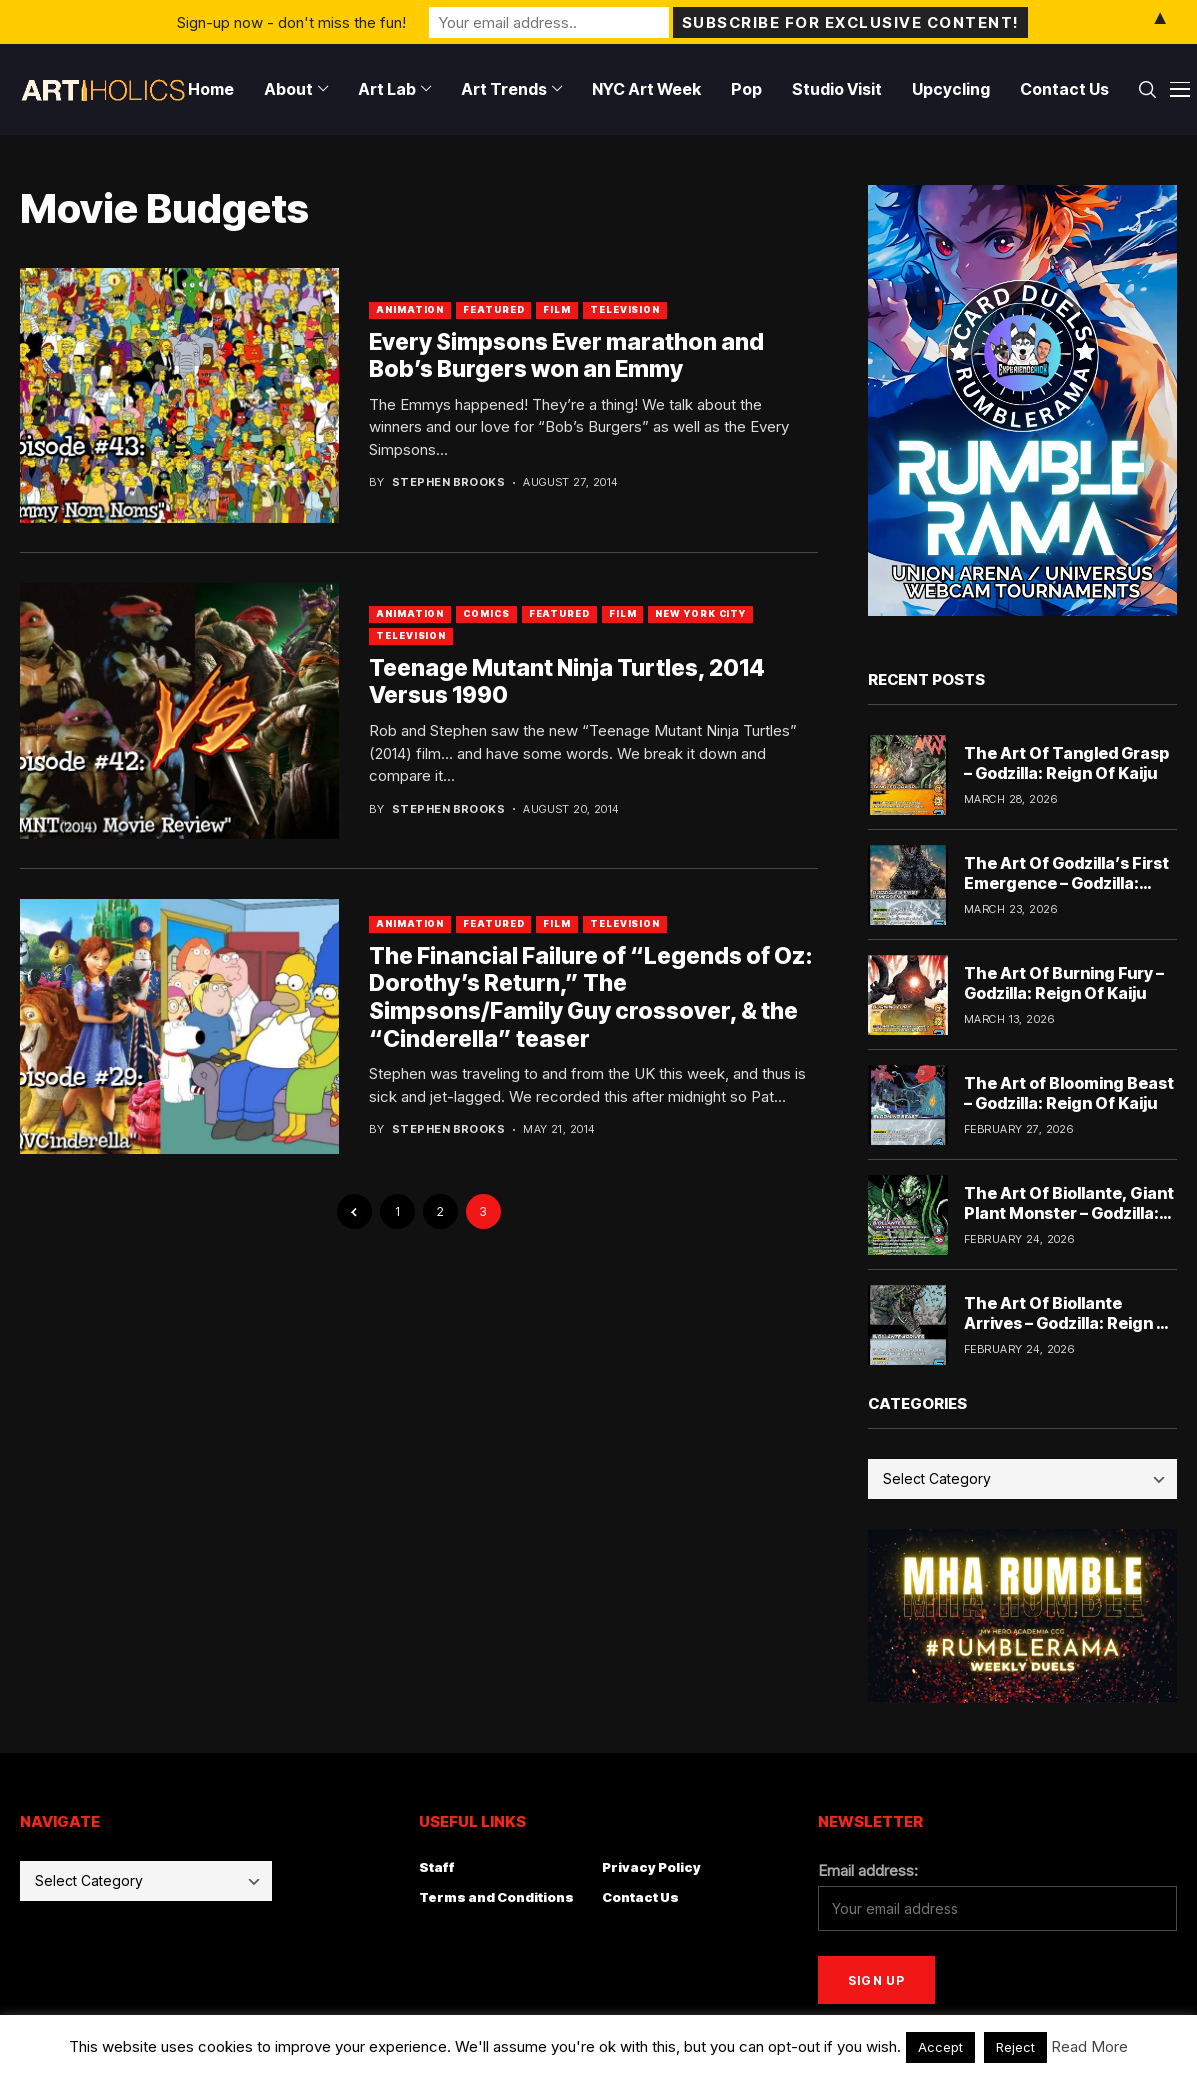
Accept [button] (940, 2047)
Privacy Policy (651, 1867)
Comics (486, 613)
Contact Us (640, 1897)
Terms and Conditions (496, 1897)
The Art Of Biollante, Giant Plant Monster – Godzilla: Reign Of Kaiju (1069, 1212)
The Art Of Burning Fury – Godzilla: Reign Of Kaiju (1064, 982)
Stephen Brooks (448, 482)
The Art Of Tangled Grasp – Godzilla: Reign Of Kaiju (1066, 762)
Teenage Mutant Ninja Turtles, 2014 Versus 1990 (567, 682)
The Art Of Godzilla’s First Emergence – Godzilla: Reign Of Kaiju (1066, 882)
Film (557, 309)
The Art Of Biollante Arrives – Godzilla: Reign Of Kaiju (1070, 1322)
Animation (410, 309)
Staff (437, 1867)
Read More (1089, 2046)
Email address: (868, 1870)
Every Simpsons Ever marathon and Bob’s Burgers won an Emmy (566, 356)
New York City (700, 613)
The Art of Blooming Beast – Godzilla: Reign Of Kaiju (1069, 1092)
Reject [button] (1015, 2047)
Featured (493, 309)
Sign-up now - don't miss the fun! (291, 21)
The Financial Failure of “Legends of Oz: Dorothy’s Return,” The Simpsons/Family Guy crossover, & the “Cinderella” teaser (591, 997)
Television (625, 309)
